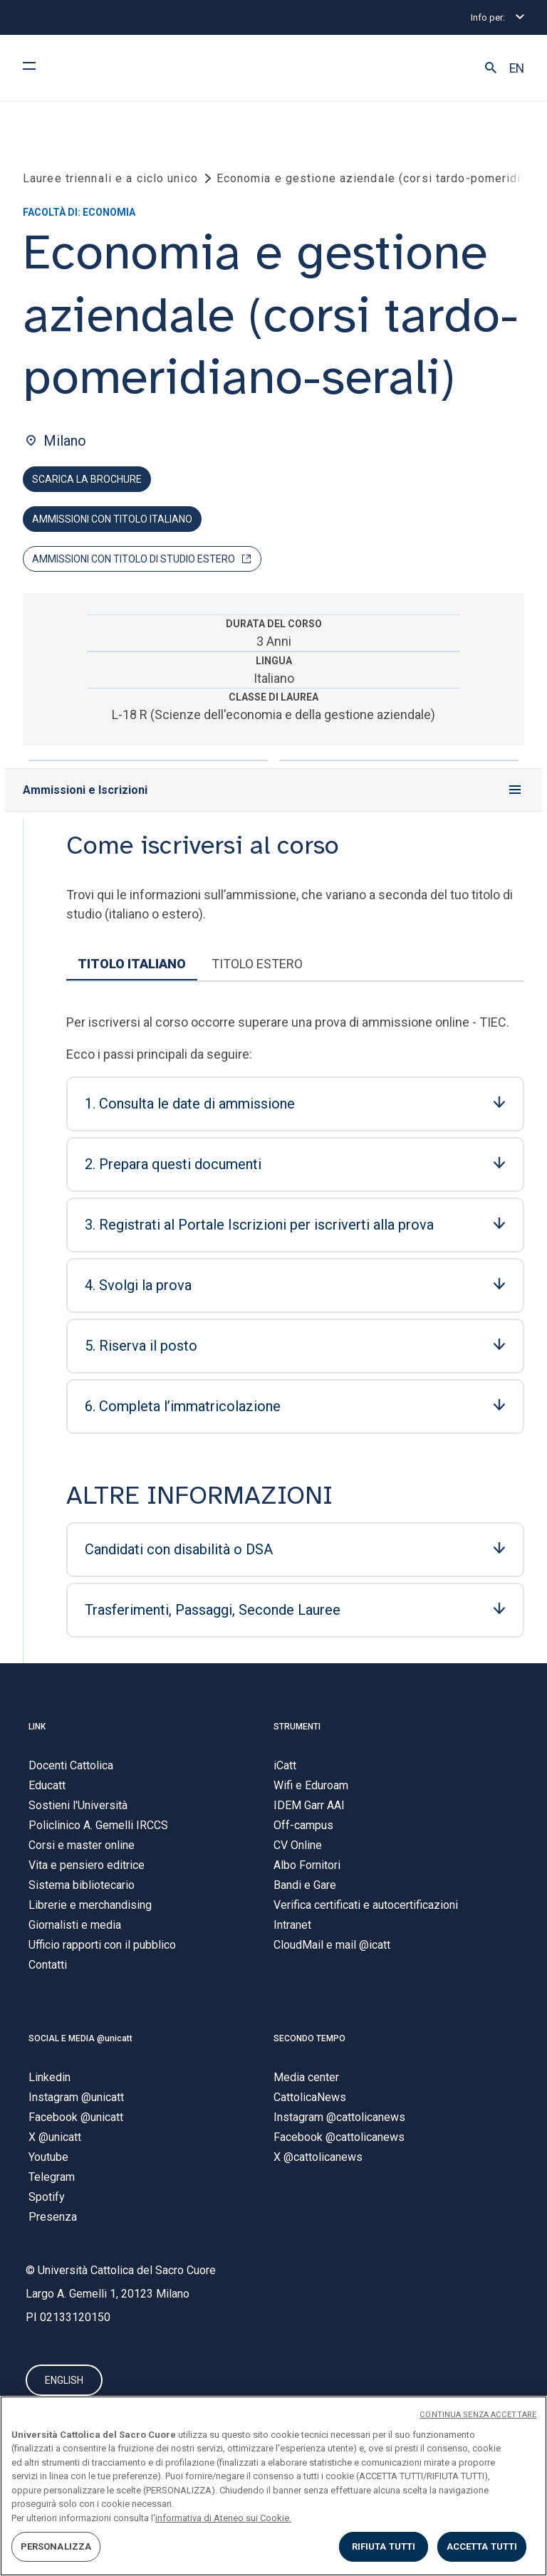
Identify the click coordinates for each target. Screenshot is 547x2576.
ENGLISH (64, 2381)
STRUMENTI (297, 1727)
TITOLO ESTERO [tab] (257, 963)
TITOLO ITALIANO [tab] (132, 963)
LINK (37, 1727)
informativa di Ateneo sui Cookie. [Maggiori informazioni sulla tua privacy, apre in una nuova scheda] (223, 2518)
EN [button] (516, 68)
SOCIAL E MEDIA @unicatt (80, 2038)
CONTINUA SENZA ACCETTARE (478, 2414)
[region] (273, 2486)
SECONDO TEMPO (309, 2038)
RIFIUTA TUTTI (384, 2546)
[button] (491, 68)
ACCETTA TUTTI (482, 2546)
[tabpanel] (295, 1331)
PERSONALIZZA (56, 2546)
